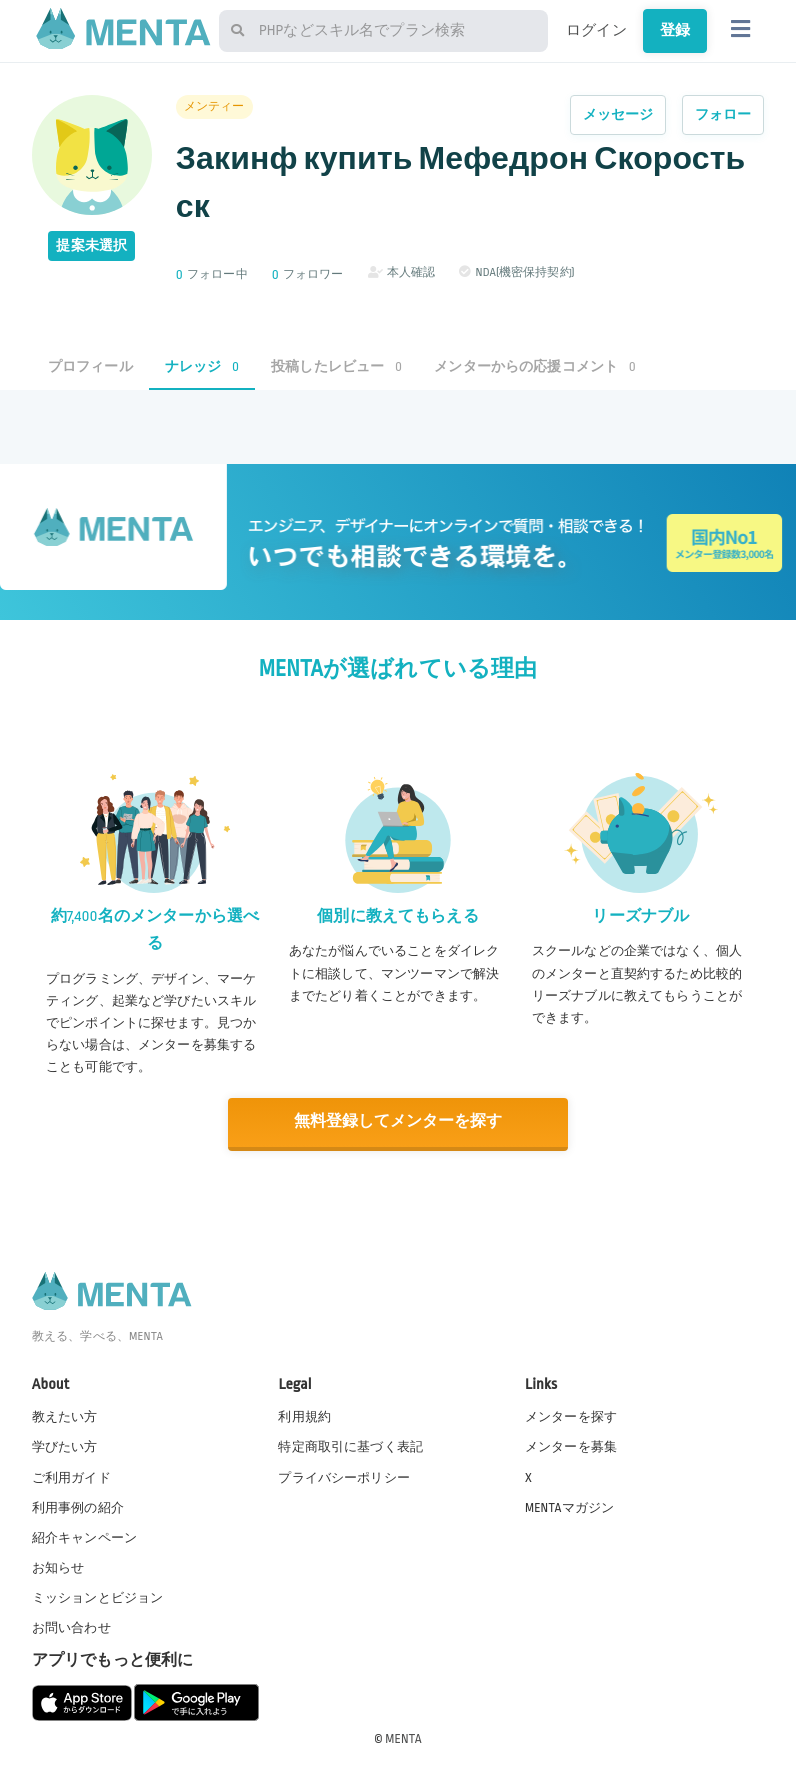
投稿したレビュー (336, 366)
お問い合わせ (71, 1627)
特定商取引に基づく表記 (350, 1446)
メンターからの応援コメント (535, 366)
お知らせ (58, 1566)
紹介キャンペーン (84, 1536)
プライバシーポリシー (344, 1476)
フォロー (723, 114)
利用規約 (304, 1416)
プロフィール (90, 366)
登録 (675, 30)
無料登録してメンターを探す (398, 1121)
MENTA (403, 1738)
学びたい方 (65, 1446)
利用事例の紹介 (78, 1506)
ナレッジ (202, 366)
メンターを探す (571, 1416)
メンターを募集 (571, 1446)
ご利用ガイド (71, 1476)
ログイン (596, 30)
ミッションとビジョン (98, 1596)
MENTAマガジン (569, 1506)
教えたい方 (65, 1416)
